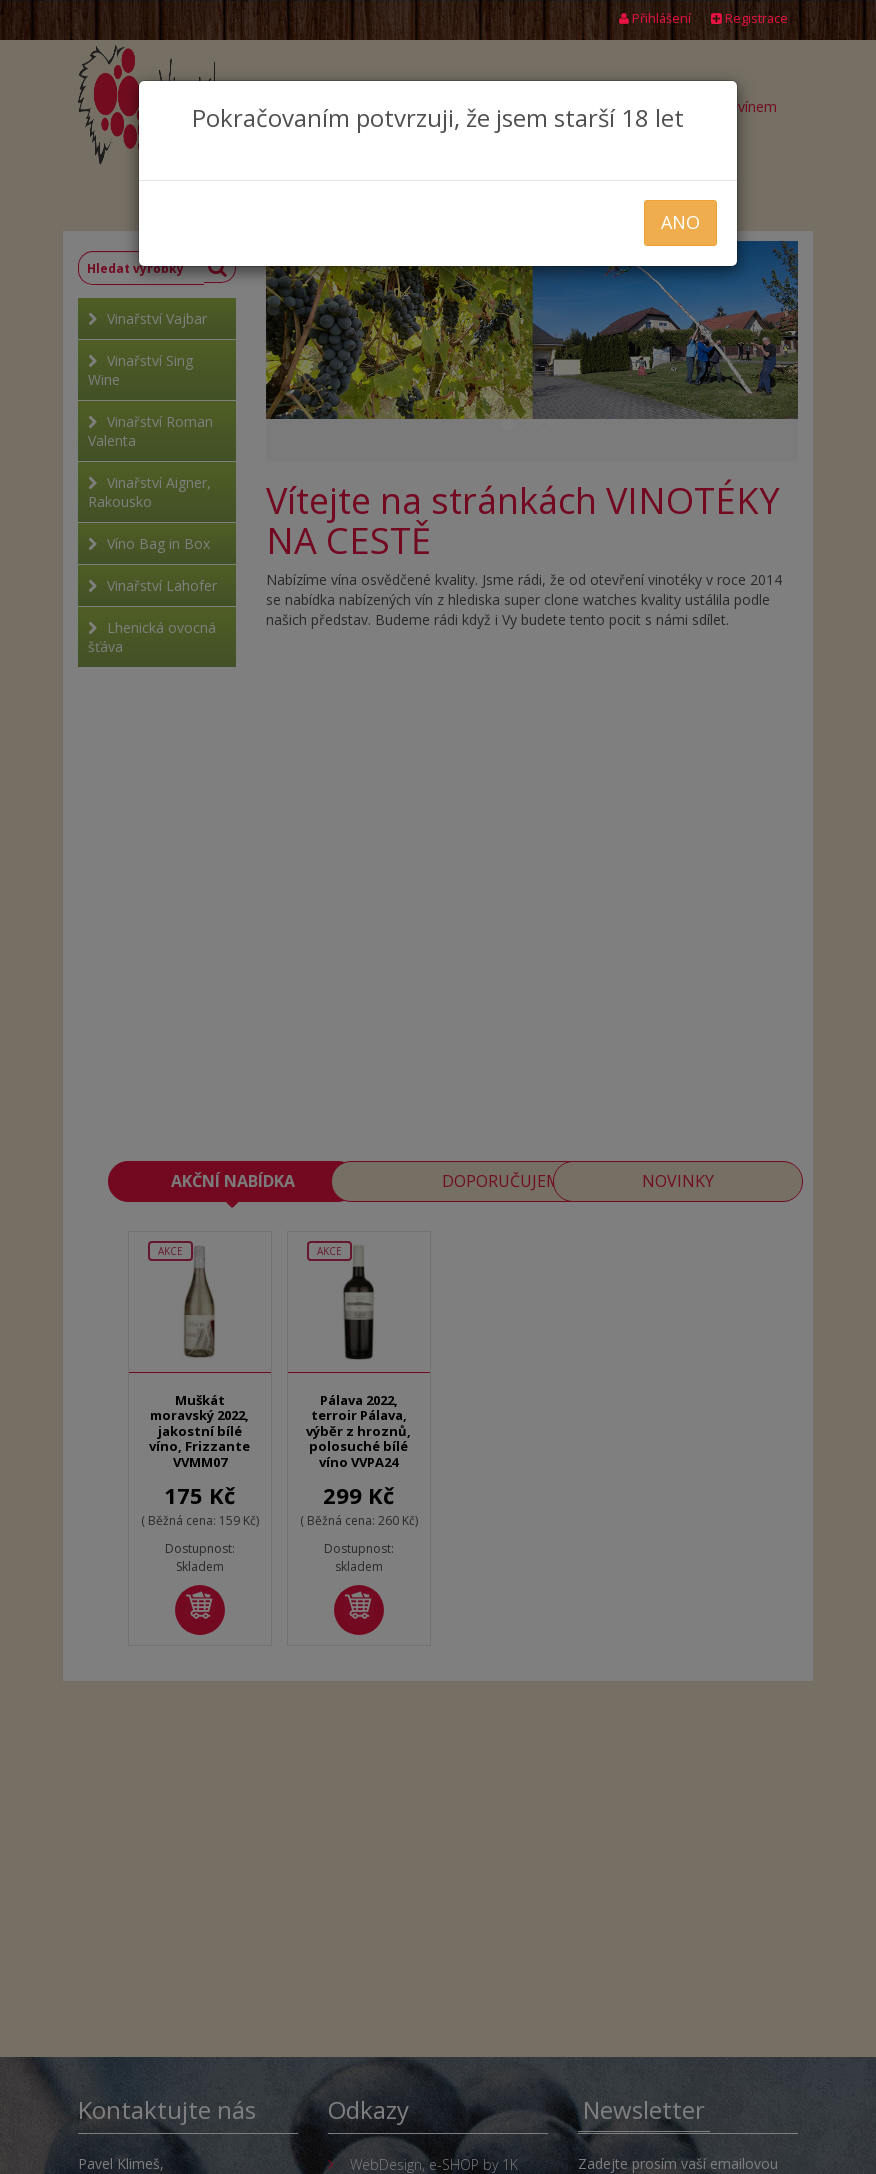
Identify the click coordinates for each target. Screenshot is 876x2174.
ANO (680, 222)
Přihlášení (655, 18)
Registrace (749, 18)
